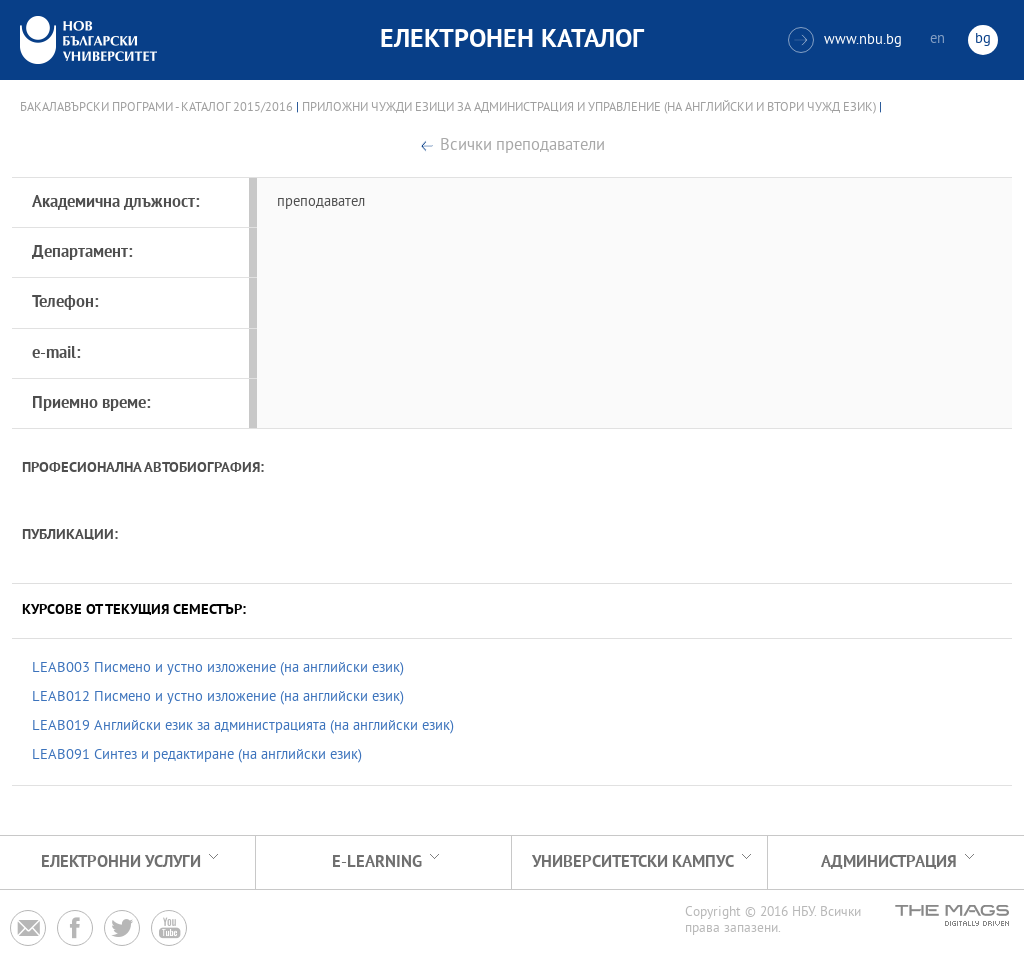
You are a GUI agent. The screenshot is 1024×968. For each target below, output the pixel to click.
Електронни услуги (121, 862)
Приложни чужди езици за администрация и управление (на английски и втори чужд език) (589, 108)
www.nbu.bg (845, 40)
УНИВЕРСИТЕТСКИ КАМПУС (633, 862)
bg (983, 39)
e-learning (377, 862)
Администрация (889, 862)
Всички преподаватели (522, 146)
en (937, 39)
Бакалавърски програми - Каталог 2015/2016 (156, 108)
